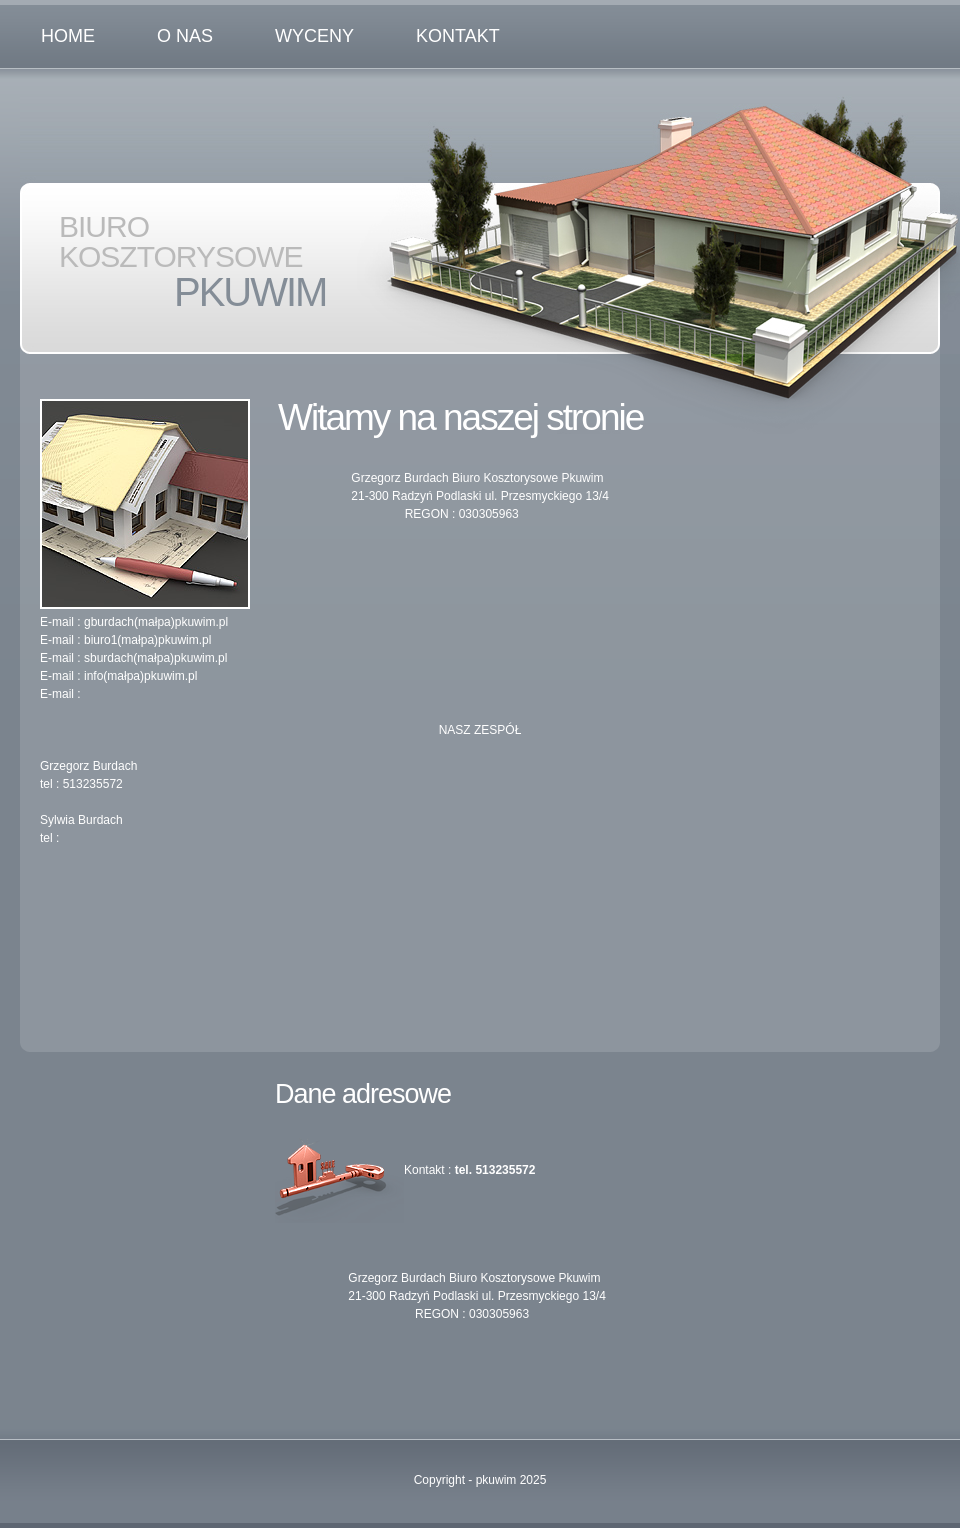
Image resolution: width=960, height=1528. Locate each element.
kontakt (458, 36)
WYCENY (314, 36)
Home (68, 36)
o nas (185, 36)
